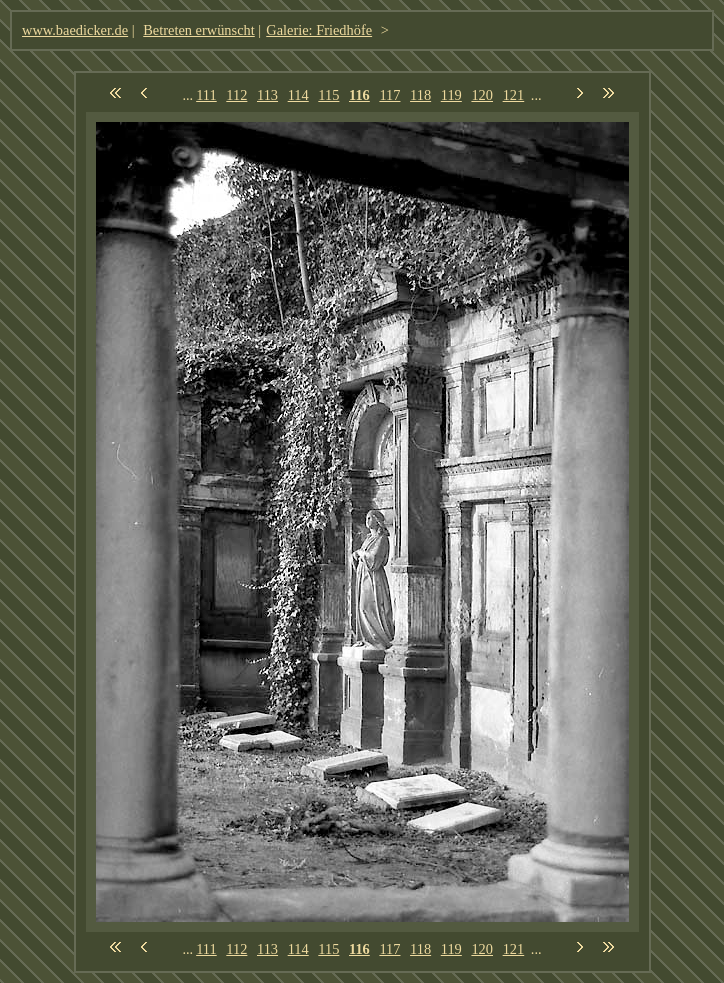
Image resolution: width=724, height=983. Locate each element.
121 (514, 95)
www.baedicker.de (75, 30)
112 (236, 95)
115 (328, 95)
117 (389, 95)
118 (420, 95)
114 (298, 95)
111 (206, 95)
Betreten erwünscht (199, 30)
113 (267, 95)
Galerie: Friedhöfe (319, 30)
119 (451, 95)
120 (482, 95)
